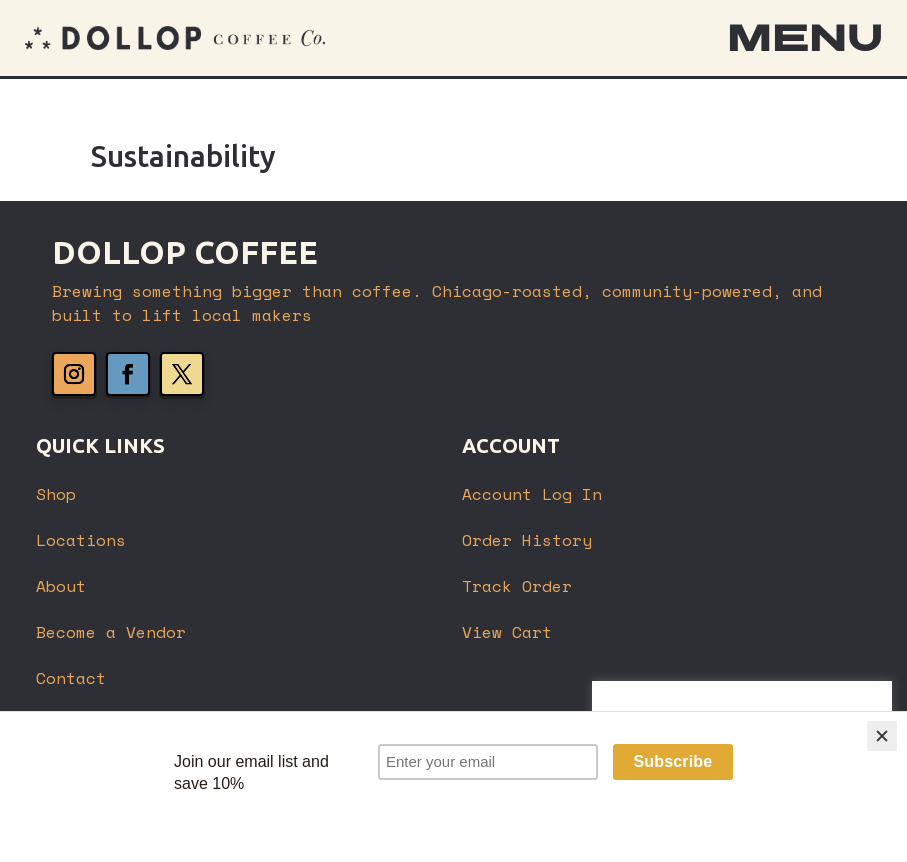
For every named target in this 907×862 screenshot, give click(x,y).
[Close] (882, 799)
